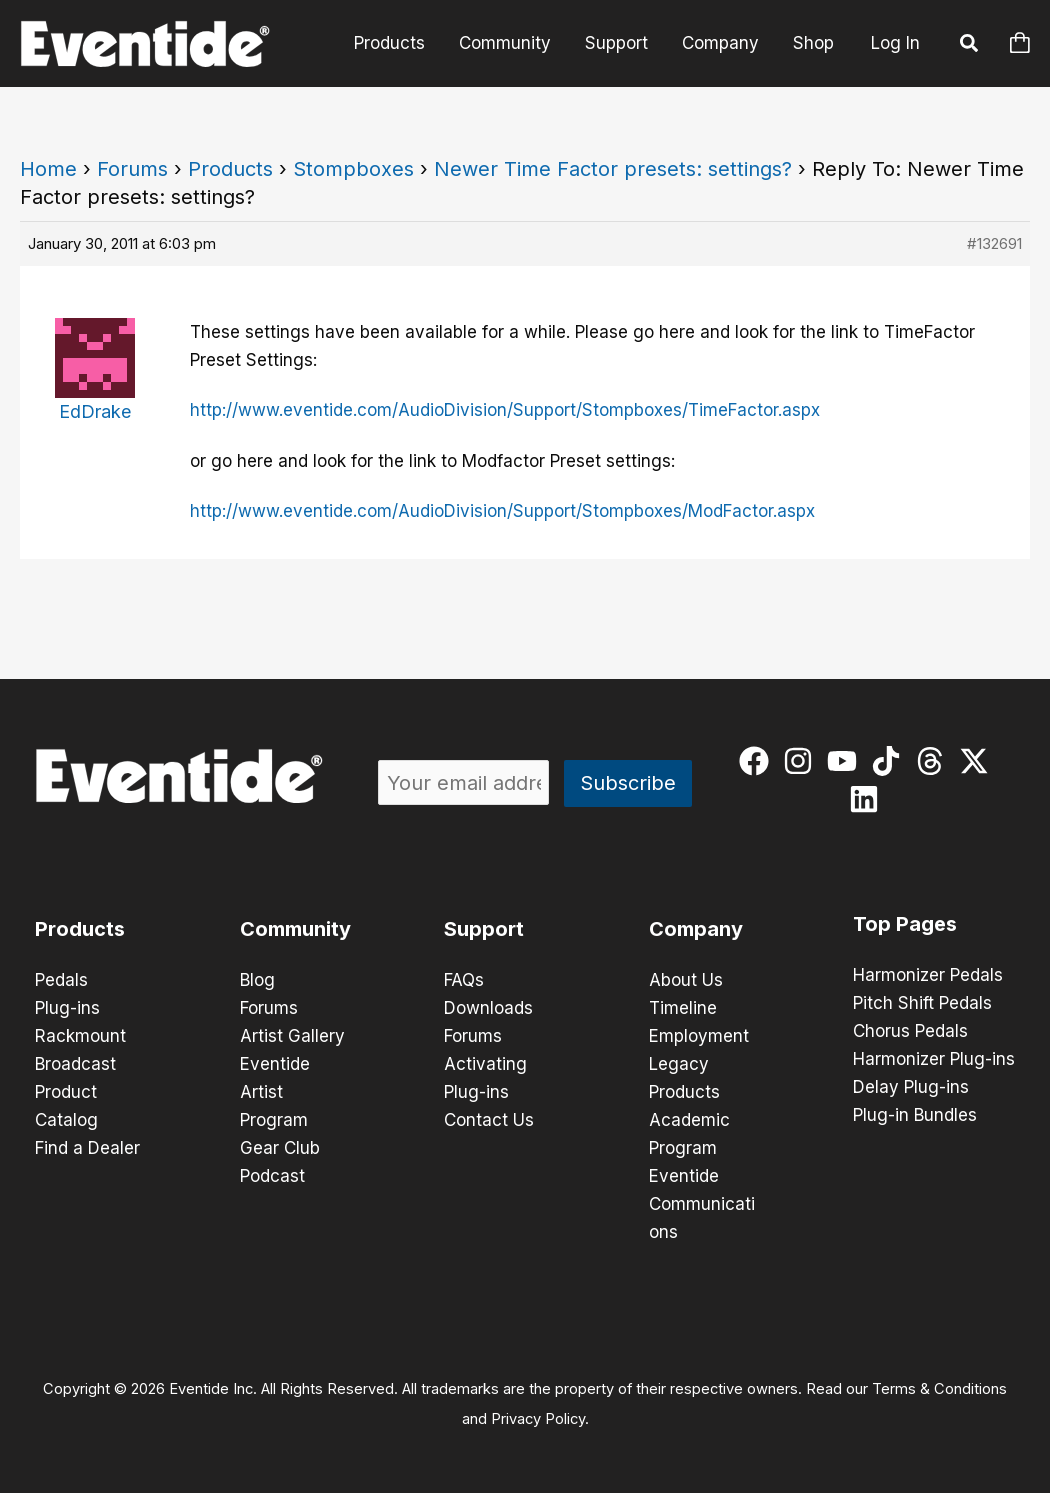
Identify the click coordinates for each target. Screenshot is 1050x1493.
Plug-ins (67, 1008)
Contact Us (489, 1120)
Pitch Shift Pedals (922, 1003)
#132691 (994, 243)
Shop (813, 43)
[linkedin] (868, 799)
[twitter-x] (978, 761)
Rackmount (80, 1036)
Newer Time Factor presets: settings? (613, 169)
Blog (257, 980)
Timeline (683, 1008)
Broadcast (75, 1064)
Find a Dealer (87, 1148)
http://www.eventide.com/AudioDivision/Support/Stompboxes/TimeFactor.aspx (505, 410)
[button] (970, 46)
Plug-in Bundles (915, 1115)
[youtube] (846, 761)
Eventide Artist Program (275, 1092)
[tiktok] (890, 761)
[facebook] (758, 761)
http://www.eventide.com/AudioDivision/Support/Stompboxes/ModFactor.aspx (502, 511)
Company (720, 43)
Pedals (61, 980)
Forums (132, 169)
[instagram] (802, 761)
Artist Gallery (292, 1036)
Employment (699, 1036)
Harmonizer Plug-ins (934, 1059)
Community (505, 43)
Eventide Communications (702, 1204)
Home (48, 169)
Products (389, 43)
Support (616, 43)
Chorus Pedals (910, 1031)
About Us (686, 980)
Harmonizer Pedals (928, 975)
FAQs (464, 980)
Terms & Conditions (939, 1389)
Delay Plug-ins (911, 1087)
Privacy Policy (538, 1419)
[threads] (934, 761)
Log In (895, 43)
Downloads (488, 1008)
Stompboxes (353, 169)
